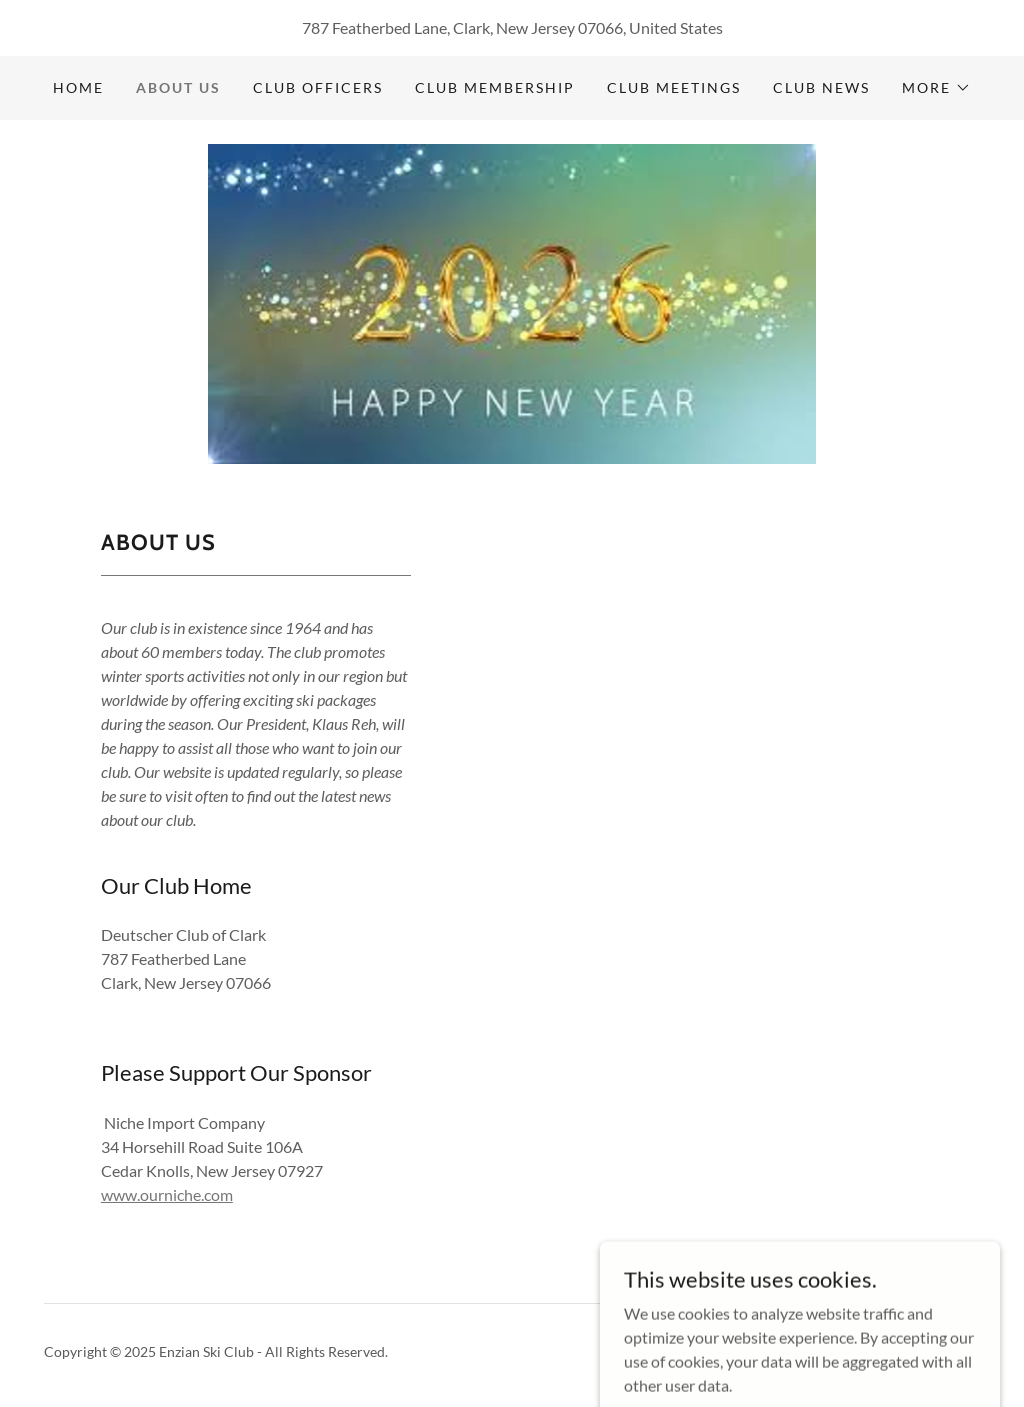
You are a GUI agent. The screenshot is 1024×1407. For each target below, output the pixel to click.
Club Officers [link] (318, 87)
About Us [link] (178, 87)
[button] (936, 88)
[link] (512, 301)
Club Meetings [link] (674, 87)
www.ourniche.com (167, 1194)
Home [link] (78, 87)
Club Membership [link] (495, 87)
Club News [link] (821, 87)
